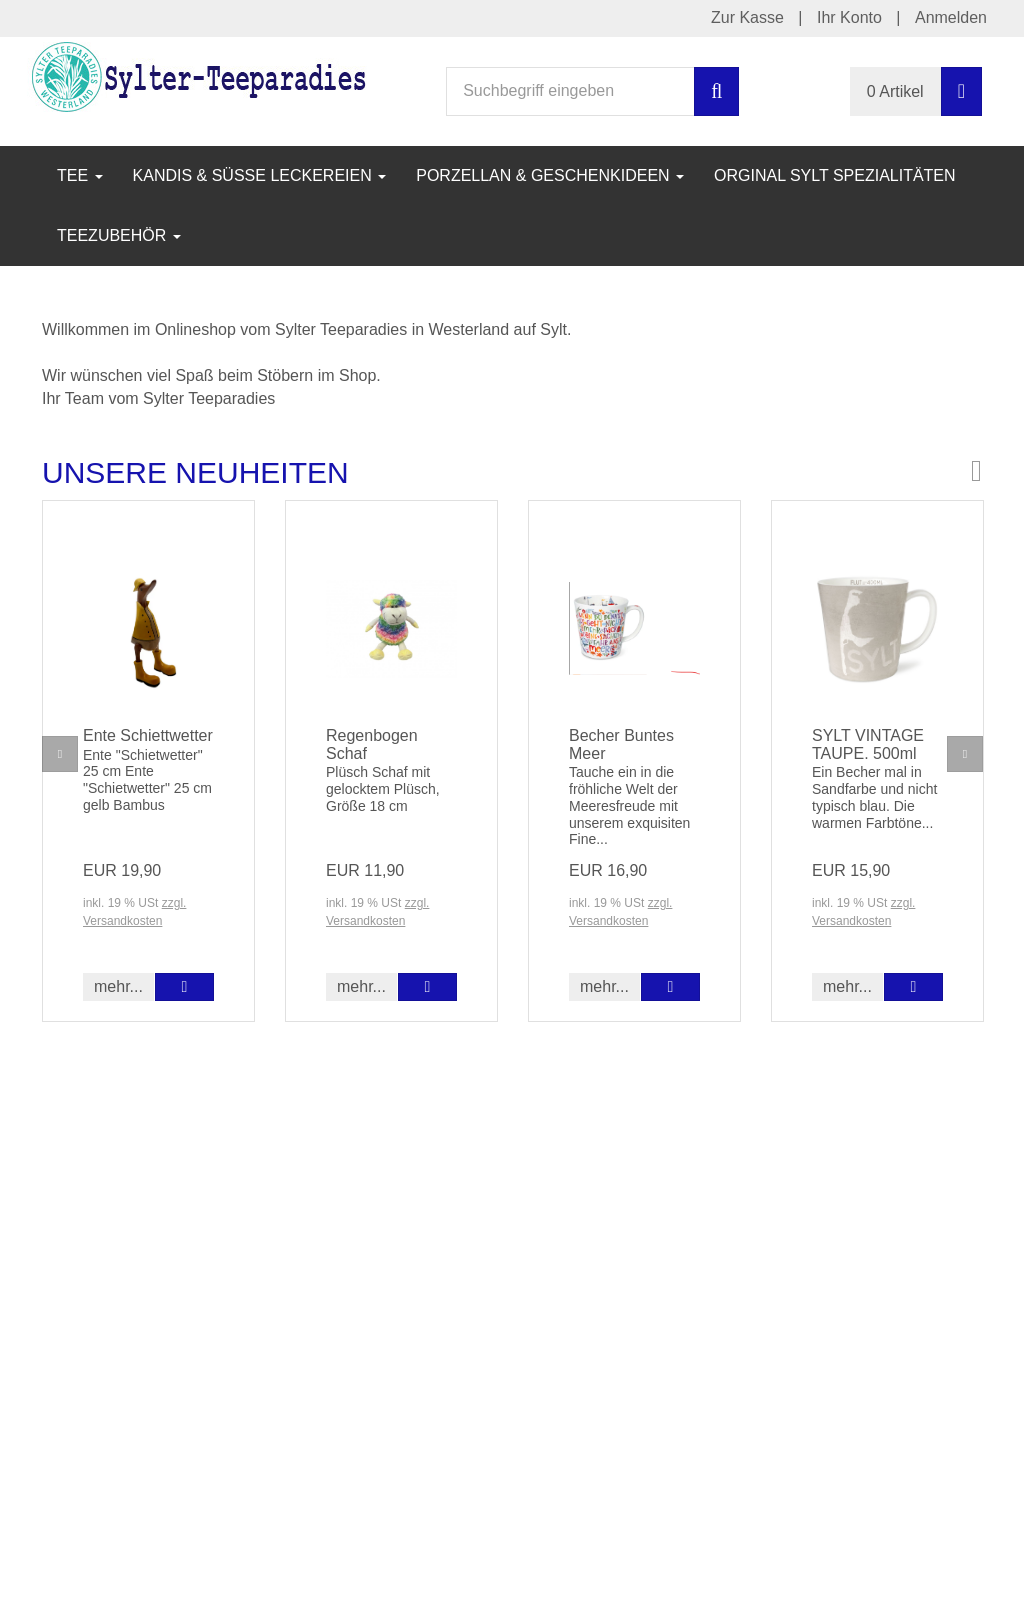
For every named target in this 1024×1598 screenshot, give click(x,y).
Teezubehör (119, 235)
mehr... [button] (118, 986)
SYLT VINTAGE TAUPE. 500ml (868, 744)
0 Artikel (895, 91)
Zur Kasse (747, 17)
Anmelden (951, 17)
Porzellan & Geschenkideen (550, 175)
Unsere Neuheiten (195, 472)
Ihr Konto (849, 17)
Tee (80, 175)
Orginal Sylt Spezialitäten (835, 175)
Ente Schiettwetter (148, 735)
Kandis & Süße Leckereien (260, 175)
